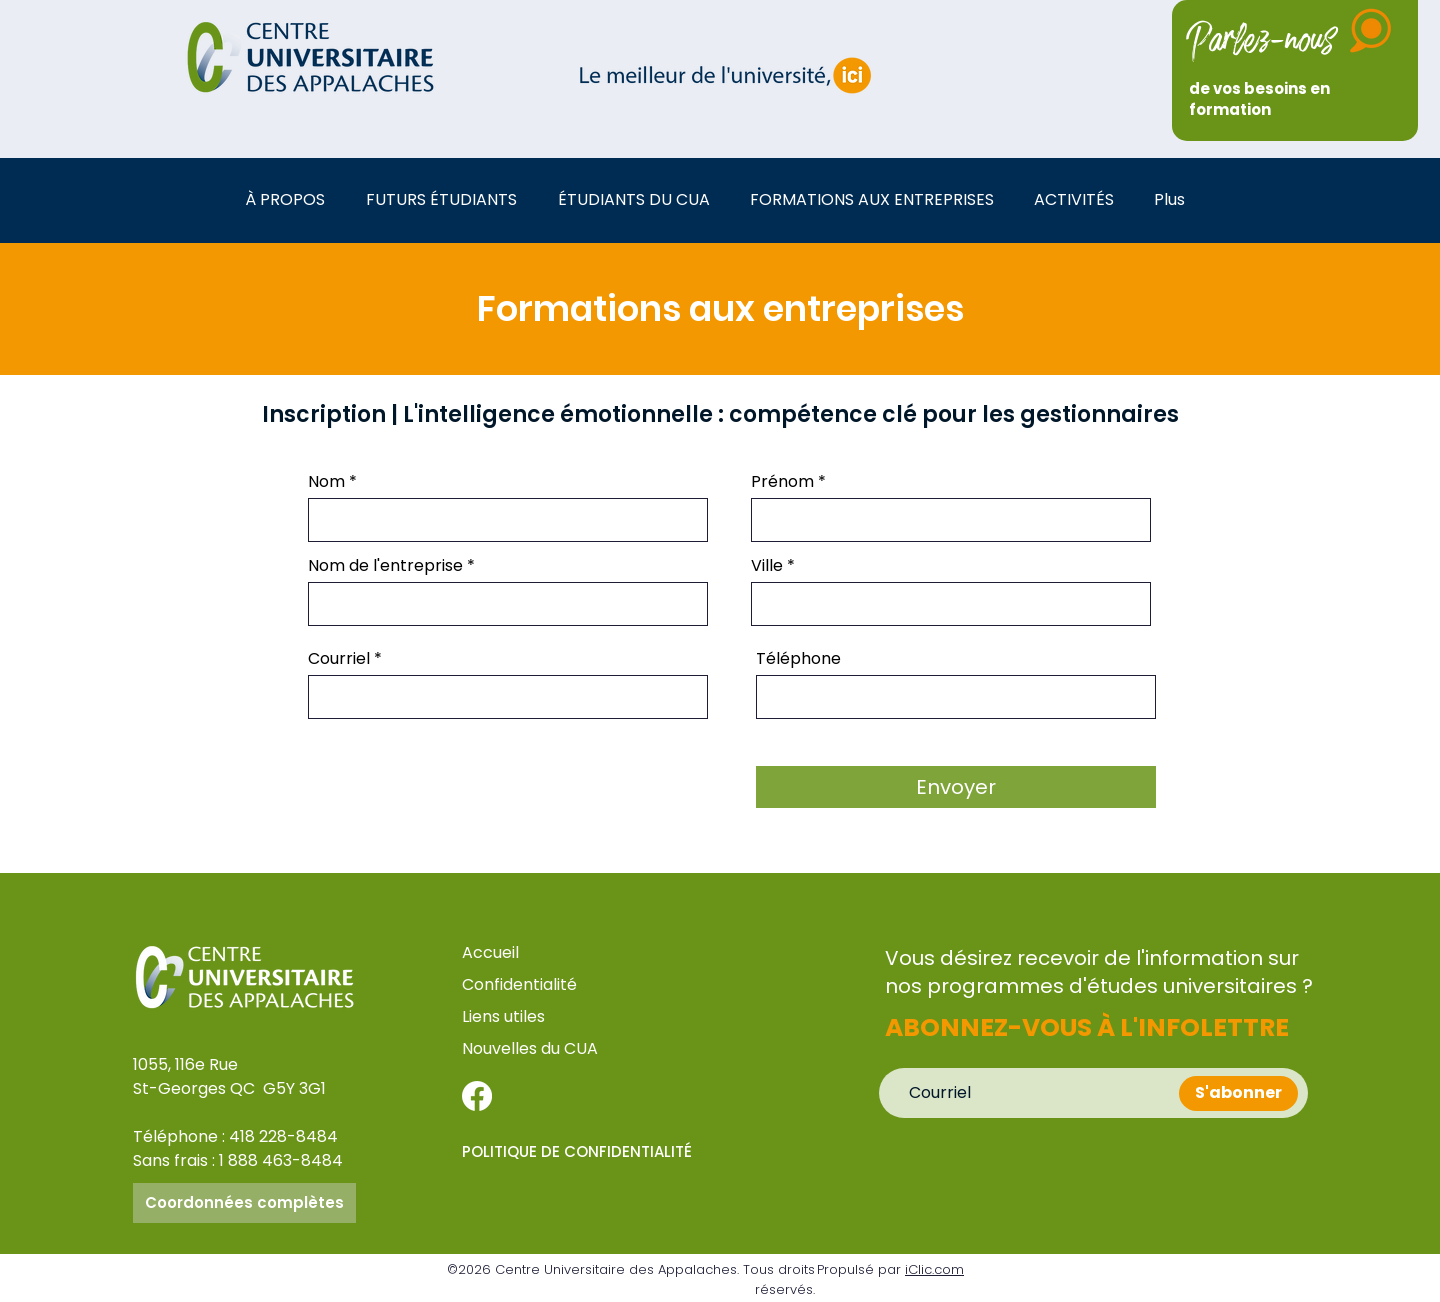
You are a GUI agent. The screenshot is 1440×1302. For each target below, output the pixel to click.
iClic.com (934, 1269)
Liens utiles (505, 1016)
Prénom (782, 482)
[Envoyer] (956, 787)
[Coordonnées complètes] (244, 1203)
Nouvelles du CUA (530, 1048)
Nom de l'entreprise (385, 566)
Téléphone (798, 659)
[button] (290, 199)
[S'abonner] (1238, 1093)
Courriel (339, 659)
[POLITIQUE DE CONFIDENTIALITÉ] (582, 1152)
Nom (326, 482)
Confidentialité (519, 984)
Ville (767, 566)
